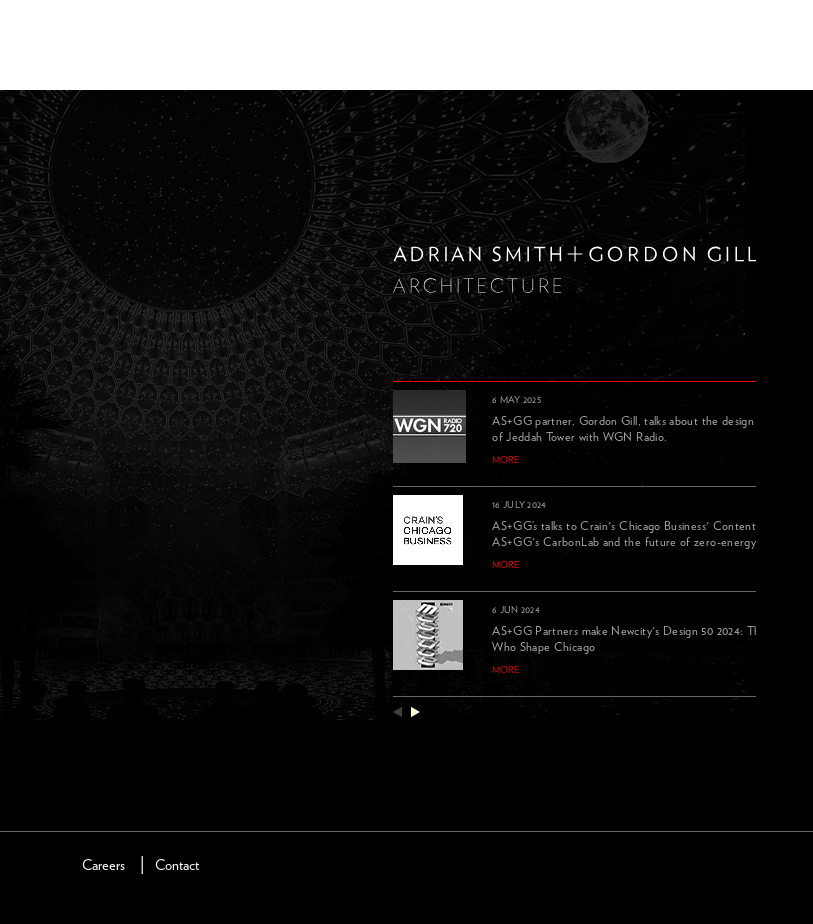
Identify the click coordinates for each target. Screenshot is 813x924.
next (415, 711)
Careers (103, 865)
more (506, 460)
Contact (177, 865)
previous (397, 711)
